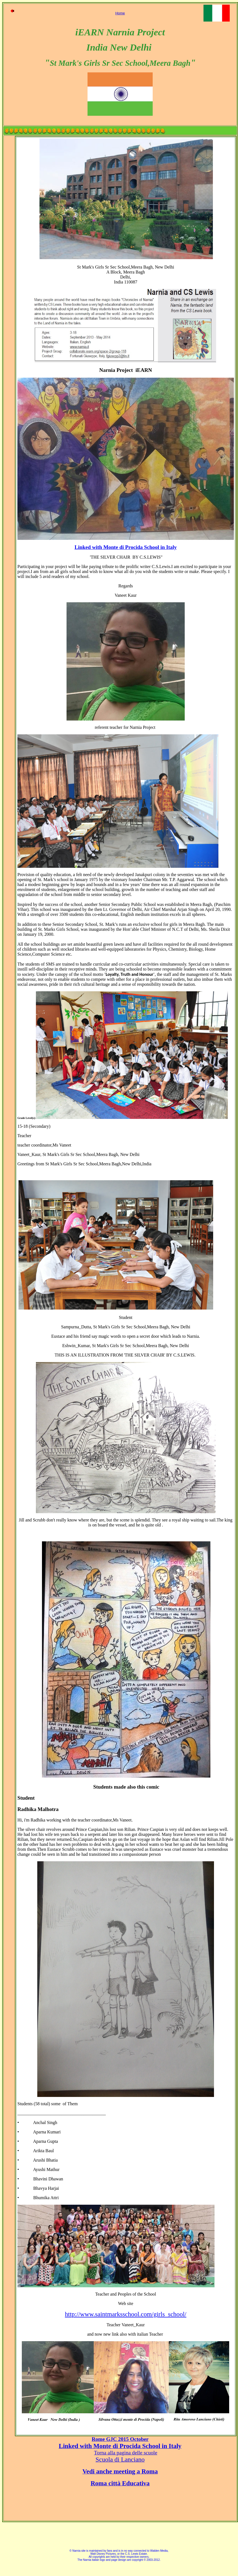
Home (120, 13)
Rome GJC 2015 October (120, 2439)
